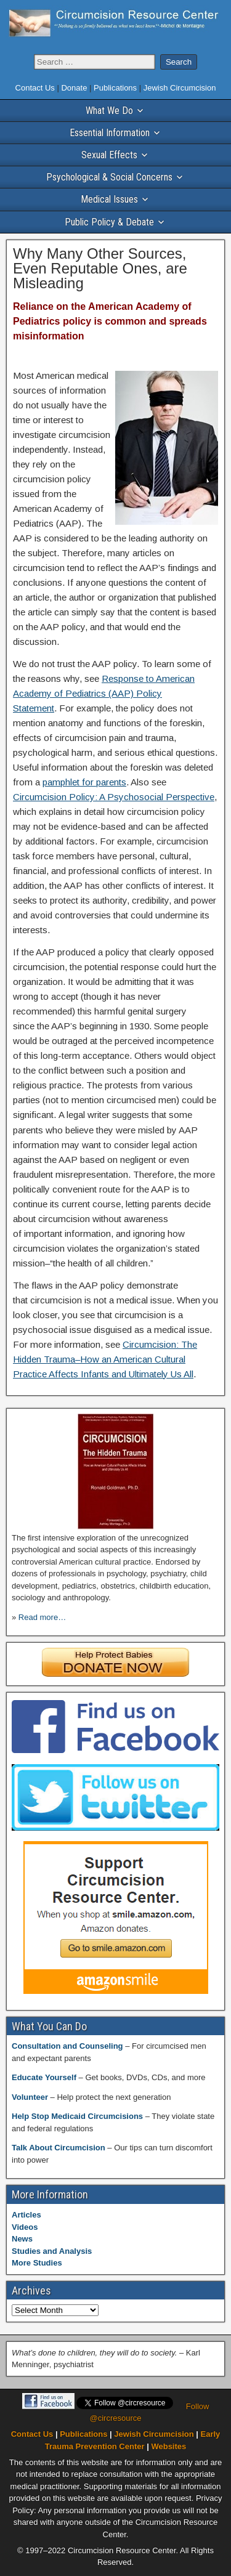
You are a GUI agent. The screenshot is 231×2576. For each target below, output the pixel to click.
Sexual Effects (109, 155)
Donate (75, 87)
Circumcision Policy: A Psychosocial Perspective (113, 797)
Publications (116, 87)
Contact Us (36, 87)
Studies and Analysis (52, 2251)
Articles (26, 2214)
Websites (168, 2446)
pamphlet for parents (84, 782)
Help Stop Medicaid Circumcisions (78, 2116)
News (22, 2238)
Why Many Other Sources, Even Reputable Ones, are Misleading (100, 268)
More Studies (37, 2262)
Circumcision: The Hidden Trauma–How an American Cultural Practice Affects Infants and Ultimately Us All (105, 1359)
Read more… (42, 1617)
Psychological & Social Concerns (109, 177)
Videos (25, 2227)
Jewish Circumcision (180, 87)
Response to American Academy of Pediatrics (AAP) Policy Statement (104, 693)
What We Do (109, 110)
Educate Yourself (45, 2077)
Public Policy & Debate (109, 222)
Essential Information (110, 133)
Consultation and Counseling (68, 2046)
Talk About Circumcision (59, 2147)
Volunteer (31, 2097)
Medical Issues (109, 199)
